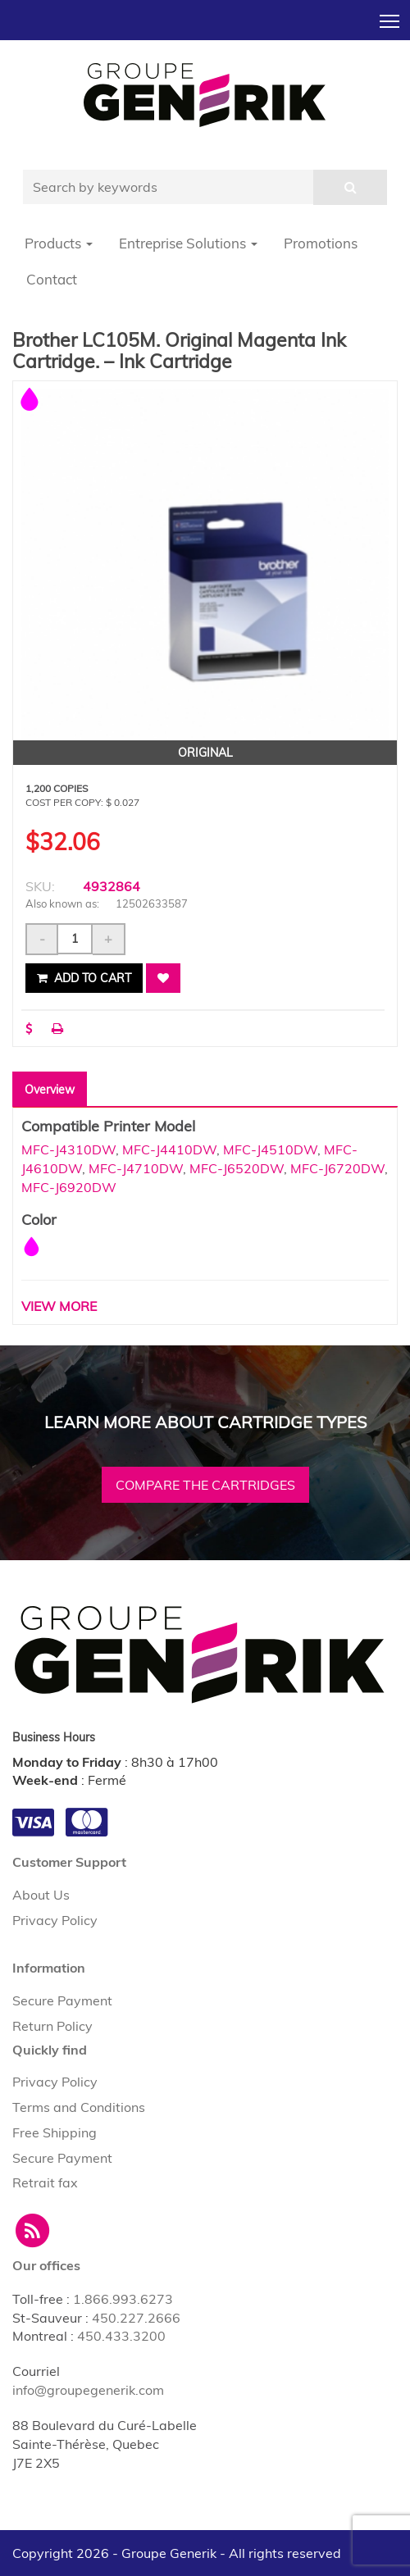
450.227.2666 (136, 2318)
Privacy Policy (55, 1920)
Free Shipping (54, 2132)
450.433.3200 (121, 2336)
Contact (51, 279)
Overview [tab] (50, 1089)
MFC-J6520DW (236, 1168)
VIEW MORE (59, 1306)
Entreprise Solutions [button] (188, 243)
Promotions (321, 243)
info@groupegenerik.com (88, 2390)
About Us (41, 1894)
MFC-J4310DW (68, 1149)
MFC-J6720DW (337, 1168)
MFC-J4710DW (136, 1168)
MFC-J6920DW (68, 1187)
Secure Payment (62, 2000)
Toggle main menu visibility (391, 16)
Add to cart (84, 978)
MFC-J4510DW (270, 1149)
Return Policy (52, 2026)
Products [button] (59, 243)
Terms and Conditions (78, 2107)
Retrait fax (45, 2182)
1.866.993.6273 (123, 2299)
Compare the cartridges (205, 1485)
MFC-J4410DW (169, 1149)
